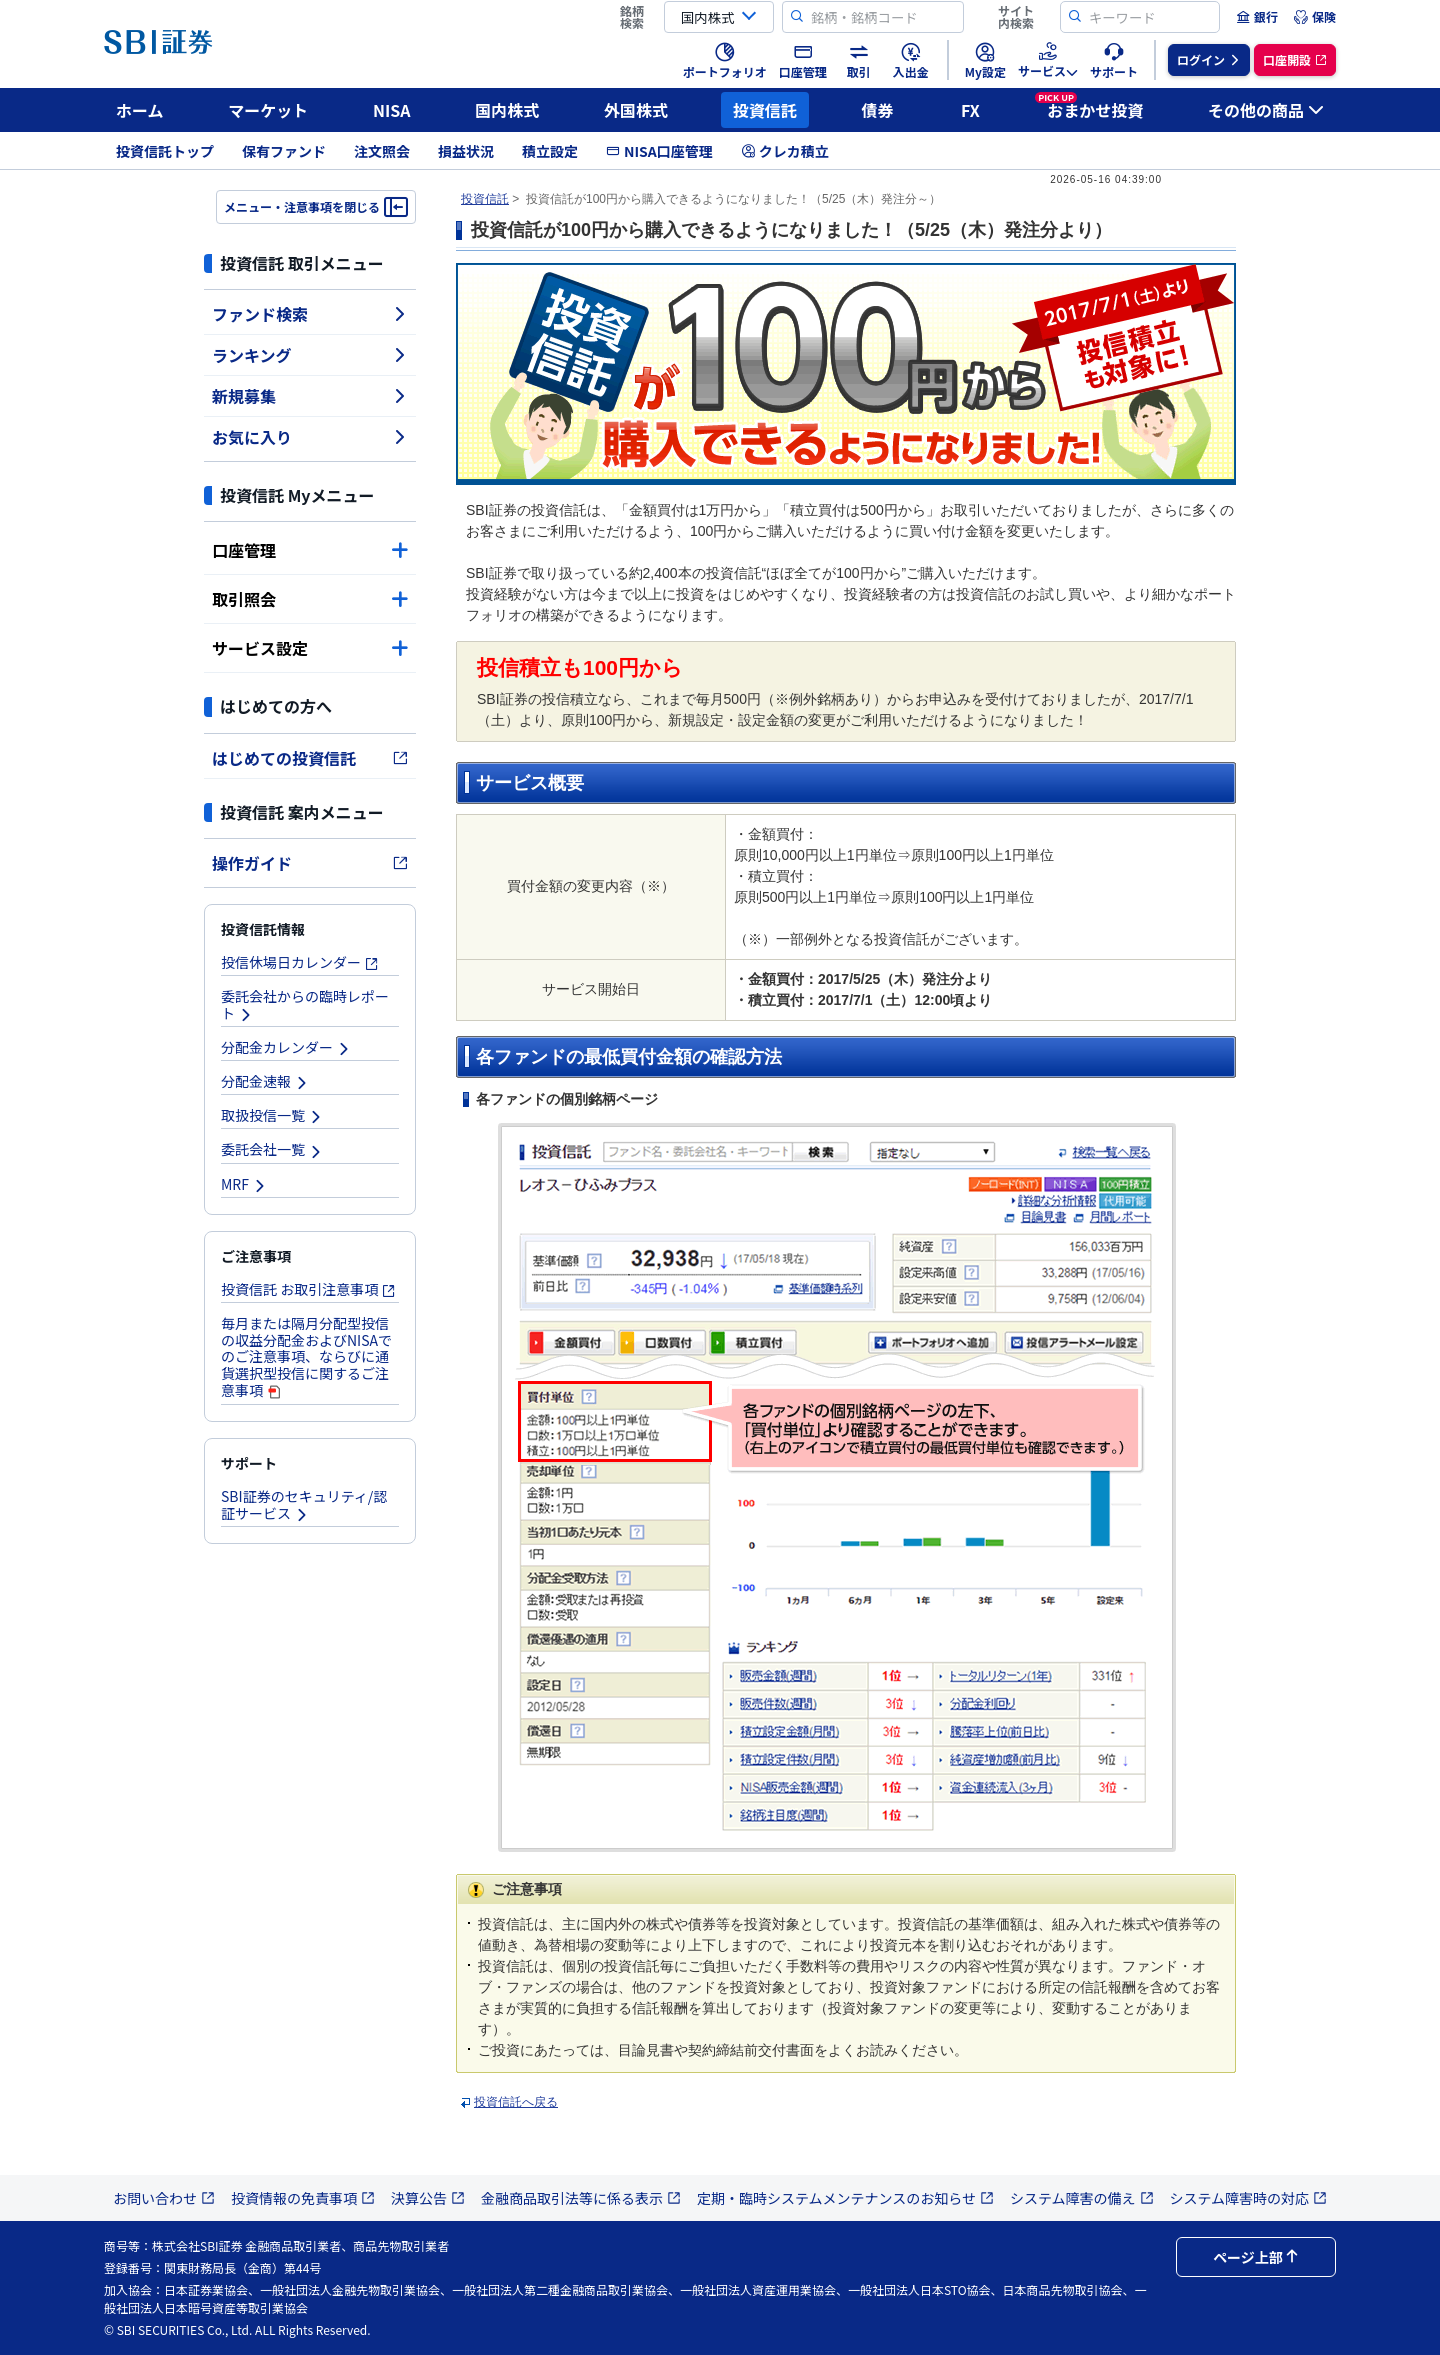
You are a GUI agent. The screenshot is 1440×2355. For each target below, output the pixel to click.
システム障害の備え (1082, 2198)
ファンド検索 (310, 314)
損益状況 (466, 151)
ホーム (140, 110)
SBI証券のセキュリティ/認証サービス (304, 1504)
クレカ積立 (785, 151)
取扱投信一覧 (272, 1115)
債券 (878, 110)
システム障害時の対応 (1249, 2198)
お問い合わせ (164, 2198)
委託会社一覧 (272, 1149)
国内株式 (507, 110)
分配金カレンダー (286, 1047)
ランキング (310, 355)
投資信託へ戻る (516, 2102)
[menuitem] (1257, 17)
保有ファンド (284, 151)
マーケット (268, 110)
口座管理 (310, 550)
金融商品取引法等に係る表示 (581, 2198)
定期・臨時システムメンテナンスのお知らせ (845, 2198)
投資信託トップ (165, 151)
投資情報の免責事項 (303, 2198)
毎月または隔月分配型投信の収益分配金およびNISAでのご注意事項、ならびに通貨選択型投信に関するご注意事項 (306, 1356)
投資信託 (765, 110)
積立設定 (550, 151)
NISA (392, 110)
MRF (244, 1184)
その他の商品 (1266, 110)
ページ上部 (1256, 2257)
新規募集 (310, 396)
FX (970, 110)
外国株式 (636, 110)
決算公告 (428, 2198)
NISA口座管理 (659, 151)
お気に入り (310, 437)
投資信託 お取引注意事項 (308, 1289)
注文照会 (382, 151)
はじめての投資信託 (310, 758)
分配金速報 (265, 1081)
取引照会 (310, 599)
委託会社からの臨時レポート (305, 1004)
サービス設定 (310, 648)
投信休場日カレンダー (300, 962)
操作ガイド (310, 863)
